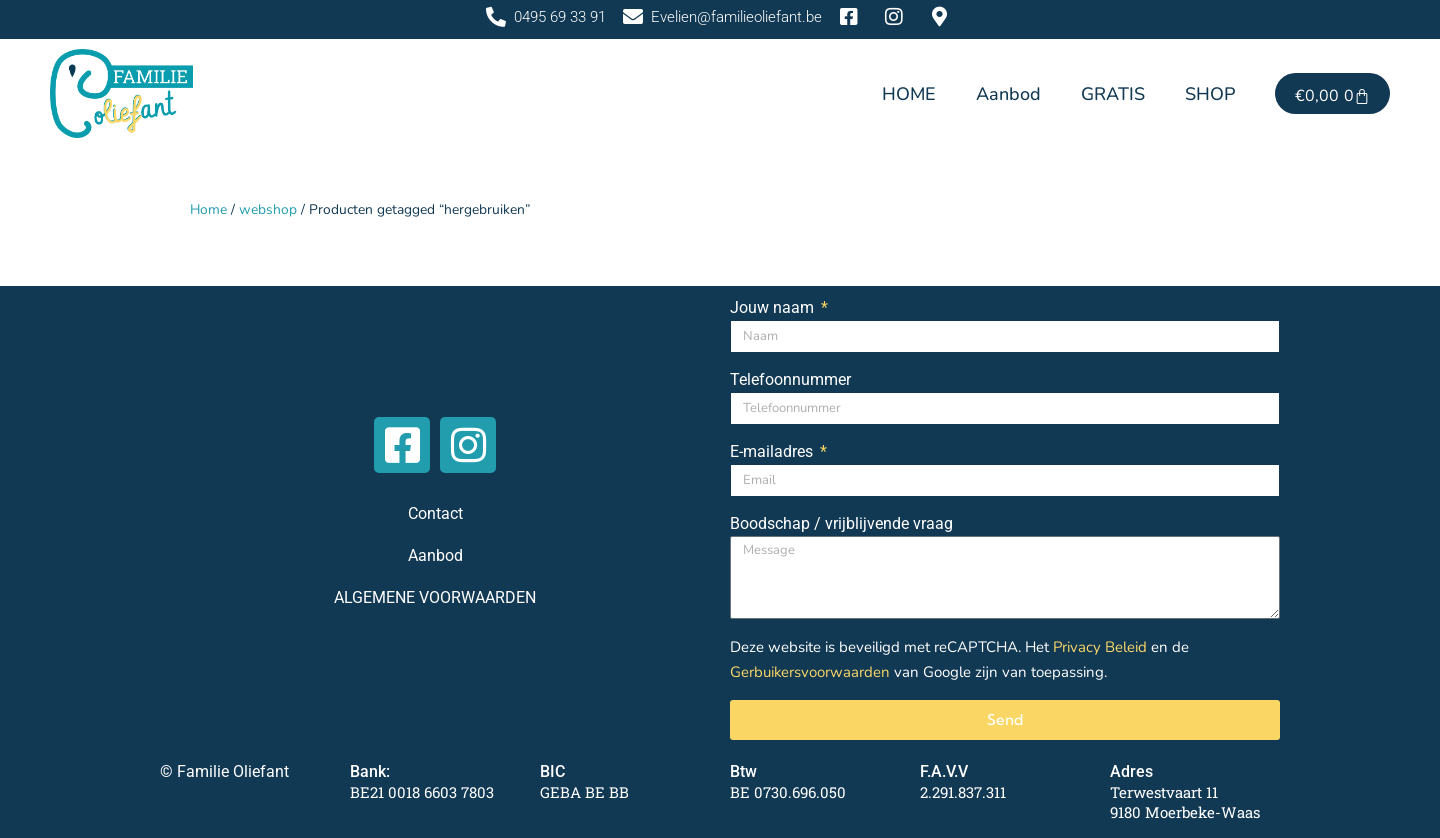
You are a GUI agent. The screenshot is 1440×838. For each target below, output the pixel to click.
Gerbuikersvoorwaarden (810, 671)
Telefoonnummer (790, 379)
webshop (269, 209)
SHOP (1210, 94)
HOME (909, 94)
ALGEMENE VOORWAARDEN (435, 596)
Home (209, 209)
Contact (435, 512)
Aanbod (1008, 94)
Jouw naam (774, 307)
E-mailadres (773, 451)
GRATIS (1113, 94)
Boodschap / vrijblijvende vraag (841, 523)
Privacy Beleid (1100, 647)
